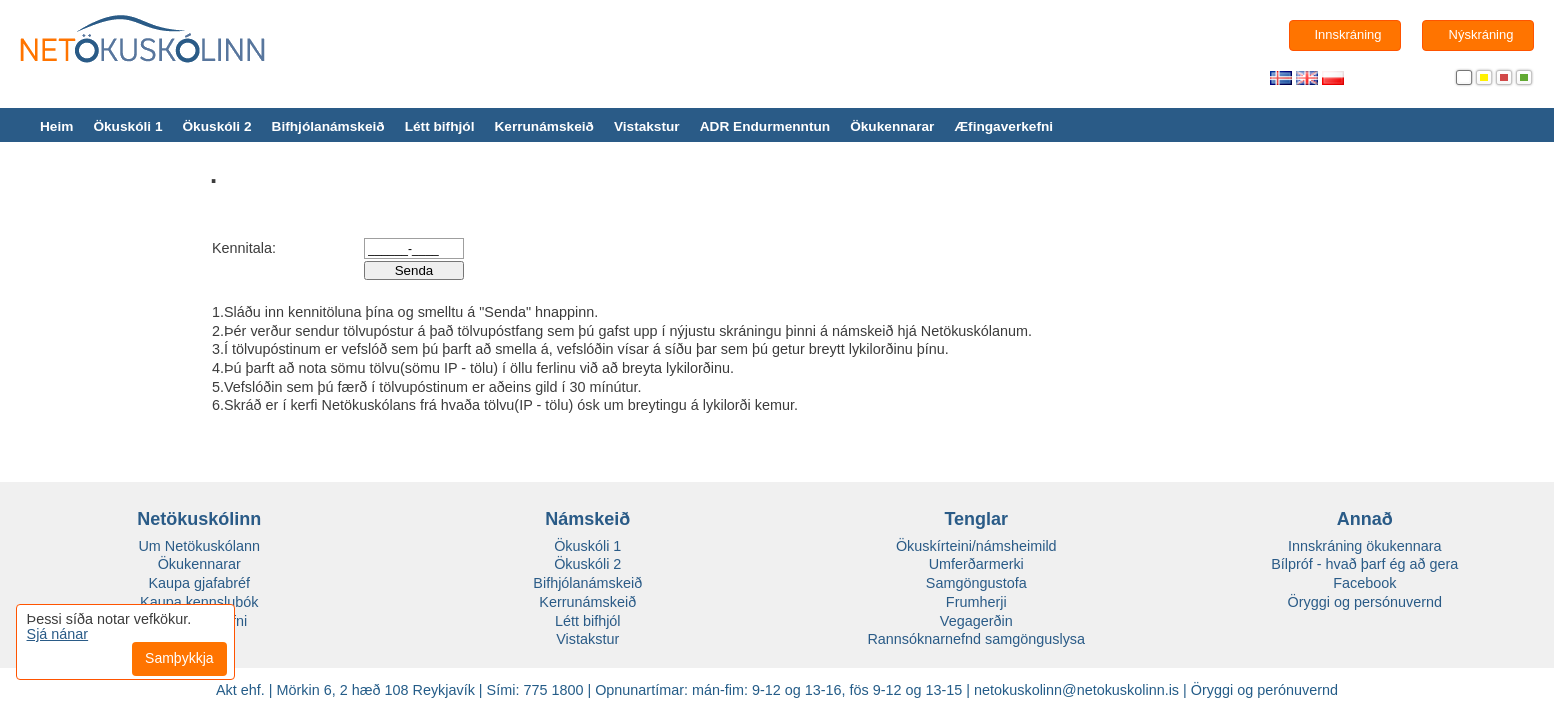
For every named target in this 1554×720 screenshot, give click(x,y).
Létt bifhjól (440, 126)
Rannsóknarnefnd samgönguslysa (976, 639)
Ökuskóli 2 (216, 126)
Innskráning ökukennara (1365, 546)
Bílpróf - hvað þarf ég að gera (1364, 564)
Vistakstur (647, 126)
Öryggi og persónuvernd (1365, 602)
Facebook (1364, 583)
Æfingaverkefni (1003, 126)
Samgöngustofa (976, 583)
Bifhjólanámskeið (328, 126)
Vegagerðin (976, 621)
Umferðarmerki (976, 564)
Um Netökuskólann (199, 546)
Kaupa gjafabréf (199, 583)
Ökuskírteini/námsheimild (976, 546)
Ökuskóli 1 (127, 126)
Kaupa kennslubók (199, 602)
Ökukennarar (892, 126)
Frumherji (976, 602)
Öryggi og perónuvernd (1264, 690)
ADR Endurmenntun (765, 126)
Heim (56, 126)
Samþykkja (179, 658)
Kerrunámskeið (543, 126)
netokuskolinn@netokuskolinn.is (1076, 690)
